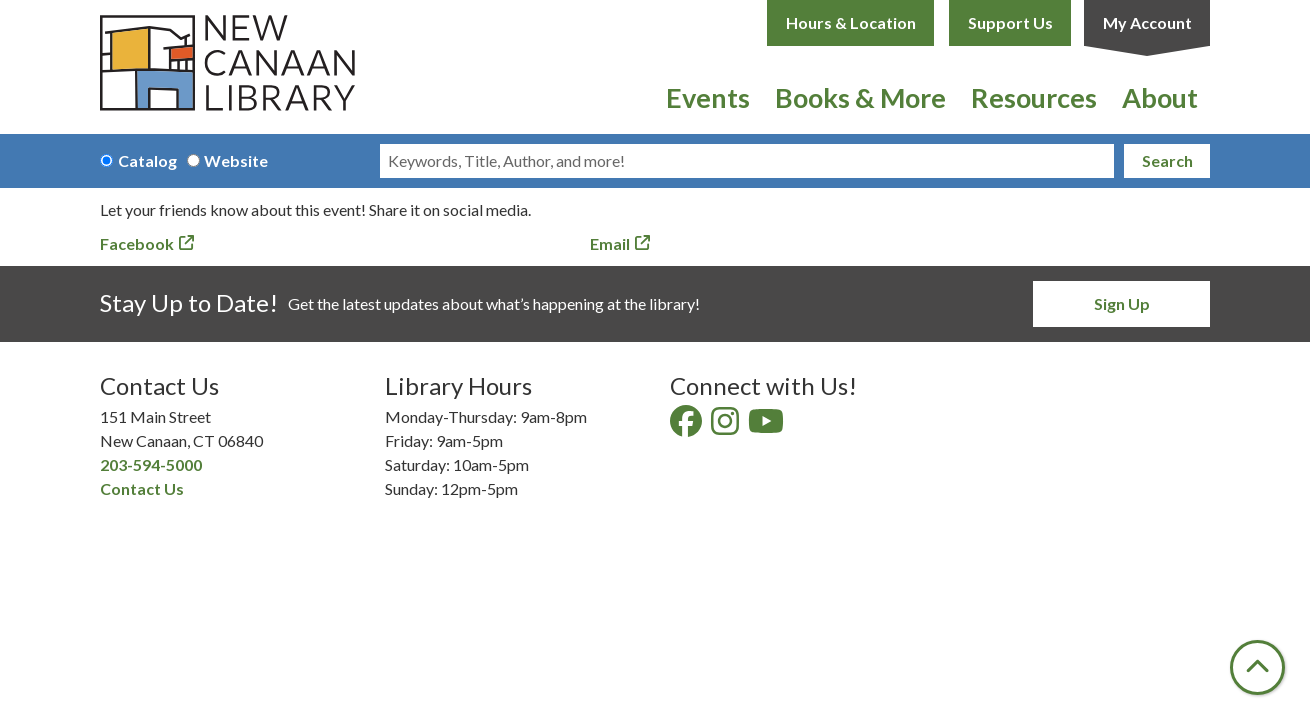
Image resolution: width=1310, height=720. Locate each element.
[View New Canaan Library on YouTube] (767, 426)
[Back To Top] (1257, 667)
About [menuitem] (1160, 97)
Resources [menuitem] (1034, 97)
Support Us (1010, 22)
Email (610, 243)
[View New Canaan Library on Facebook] (687, 426)
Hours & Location (851, 22)
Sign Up (1122, 303)
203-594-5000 (151, 464)
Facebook (137, 243)
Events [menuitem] (708, 97)
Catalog (147, 160)
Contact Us (142, 488)
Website (236, 160)
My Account (1147, 22)
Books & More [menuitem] (860, 97)
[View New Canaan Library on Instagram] (726, 426)
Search (1167, 160)
